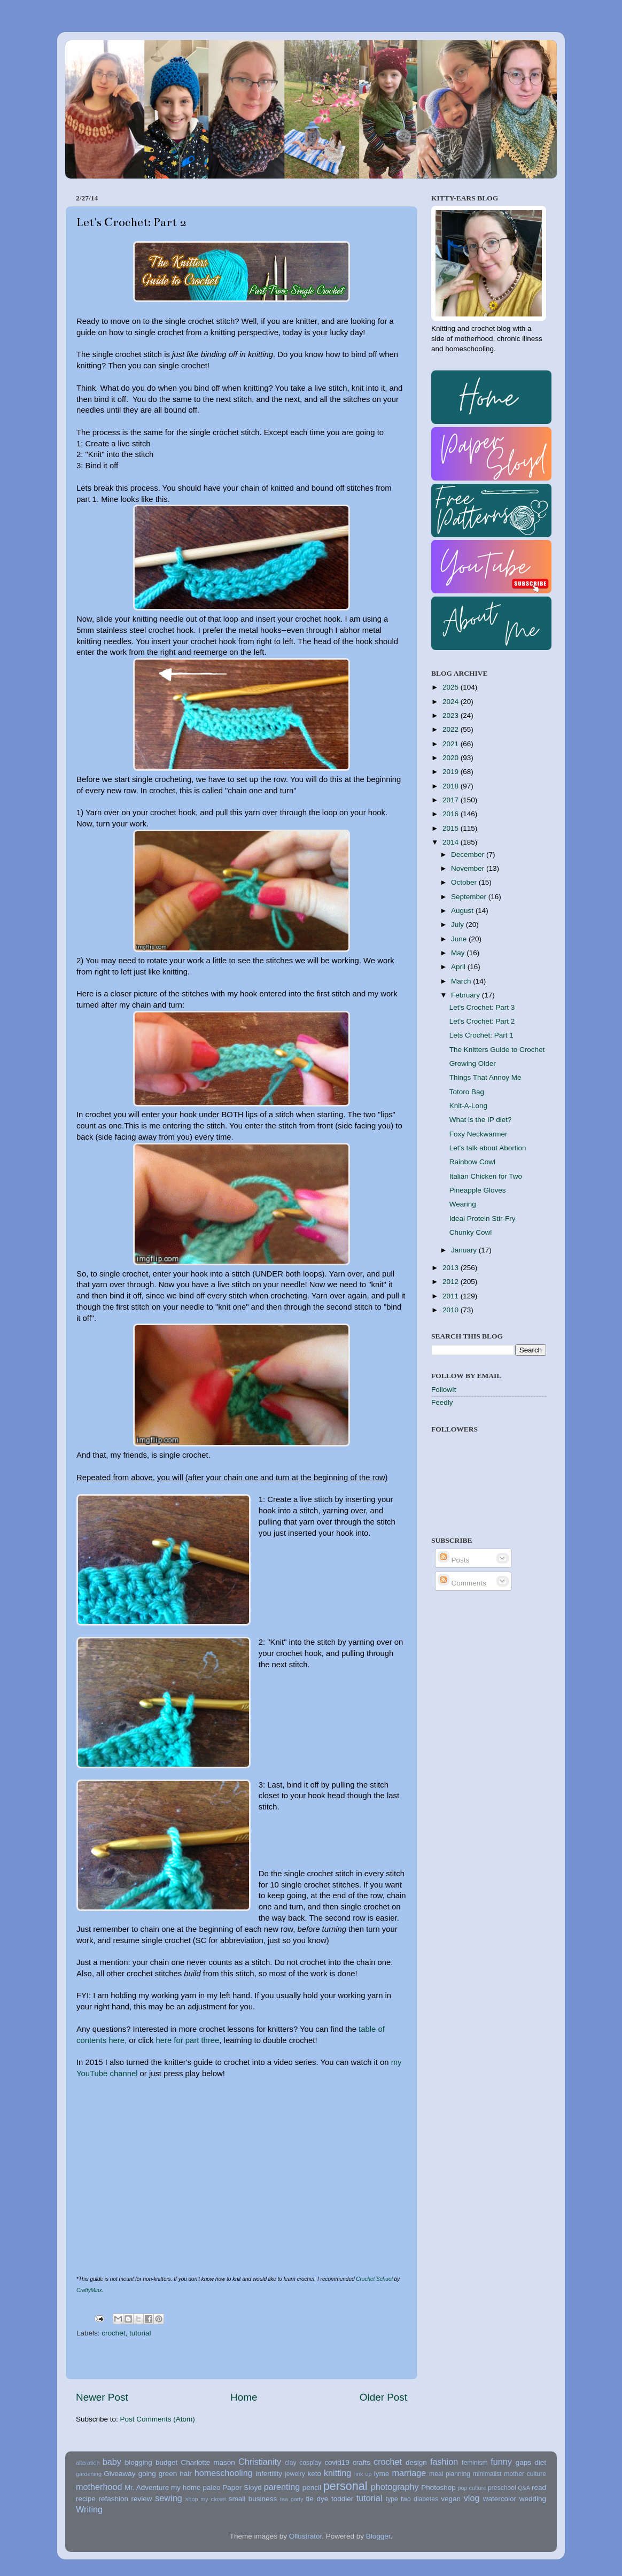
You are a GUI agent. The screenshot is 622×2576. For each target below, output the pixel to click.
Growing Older (472, 1063)
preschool (502, 2488)
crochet (113, 2333)
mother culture (525, 2474)
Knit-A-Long (468, 1106)
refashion (113, 2499)
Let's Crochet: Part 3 (482, 1007)
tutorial (140, 2333)
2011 (451, 1296)
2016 (451, 814)
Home (243, 2397)
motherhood (99, 2487)
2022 (451, 729)
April (459, 967)
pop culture (472, 2488)
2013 (451, 1268)
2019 (451, 772)
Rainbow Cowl (472, 1162)
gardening (89, 2474)
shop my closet (205, 2499)
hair (186, 2474)
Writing (89, 2509)
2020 (451, 758)
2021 (451, 744)
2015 (451, 828)
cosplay (310, 2462)
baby (112, 2461)
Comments (462, 1583)
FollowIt (443, 1390)
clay (291, 2462)
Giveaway (119, 2474)
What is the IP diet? (480, 1120)
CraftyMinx (89, 2290)
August (463, 911)
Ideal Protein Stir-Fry (482, 1218)
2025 (451, 687)
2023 (451, 715)
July (458, 924)
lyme (382, 2474)
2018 (451, 786)
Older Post (383, 2397)
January (465, 1250)
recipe (86, 2499)
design (416, 2462)
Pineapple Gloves (477, 1190)
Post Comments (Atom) (157, 2419)
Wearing (462, 1204)
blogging (138, 2462)
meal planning (449, 2474)
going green (157, 2474)
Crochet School (374, 2279)
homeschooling (224, 2473)
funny (501, 2461)
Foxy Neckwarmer (478, 1134)
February (466, 995)
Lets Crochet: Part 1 (481, 1035)
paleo (211, 2488)
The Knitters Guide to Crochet (497, 1050)
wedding (532, 2499)
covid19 (336, 2462)
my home (186, 2488)
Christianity (259, 2461)
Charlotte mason (208, 2462)
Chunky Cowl (470, 1232)
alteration (87, 2462)
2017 (451, 800)
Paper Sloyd (242, 2488)
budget (166, 2462)
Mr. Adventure (147, 2488)
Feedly (442, 1402)
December (468, 854)
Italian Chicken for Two (485, 1176)
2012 (451, 1282)
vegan (451, 2499)
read (539, 2488)
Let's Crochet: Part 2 (482, 1021)
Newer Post (102, 2397)
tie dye (317, 2499)
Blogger (378, 2536)
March (462, 981)
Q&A (524, 2488)
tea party (292, 2499)
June (460, 939)
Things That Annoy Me (485, 1077)
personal (345, 2486)
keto (314, 2474)
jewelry (295, 2474)
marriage (409, 2473)
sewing (168, 2498)
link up (362, 2474)
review (141, 2499)
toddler (342, 2499)
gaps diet (531, 2462)
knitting (337, 2473)
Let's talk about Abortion (487, 1148)
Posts (454, 1560)
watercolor (499, 2499)
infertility (268, 2474)
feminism (475, 2462)
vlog (472, 2498)
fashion (444, 2461)
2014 (451, 842)
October (465, 882)
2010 (451, 1310)
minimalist (487, 2474)
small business (253, 2499)
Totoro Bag (466, 1092)
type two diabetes (412, 2499)
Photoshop (438, 2488)
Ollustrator (305, 2536)
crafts (361, 2462)
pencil (311, 2488)
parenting (282, 2487)
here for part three (188, 2040)
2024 (451, 702)
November (468, 868)
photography (395, 2487)
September (469, 897)
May (458, 953)
